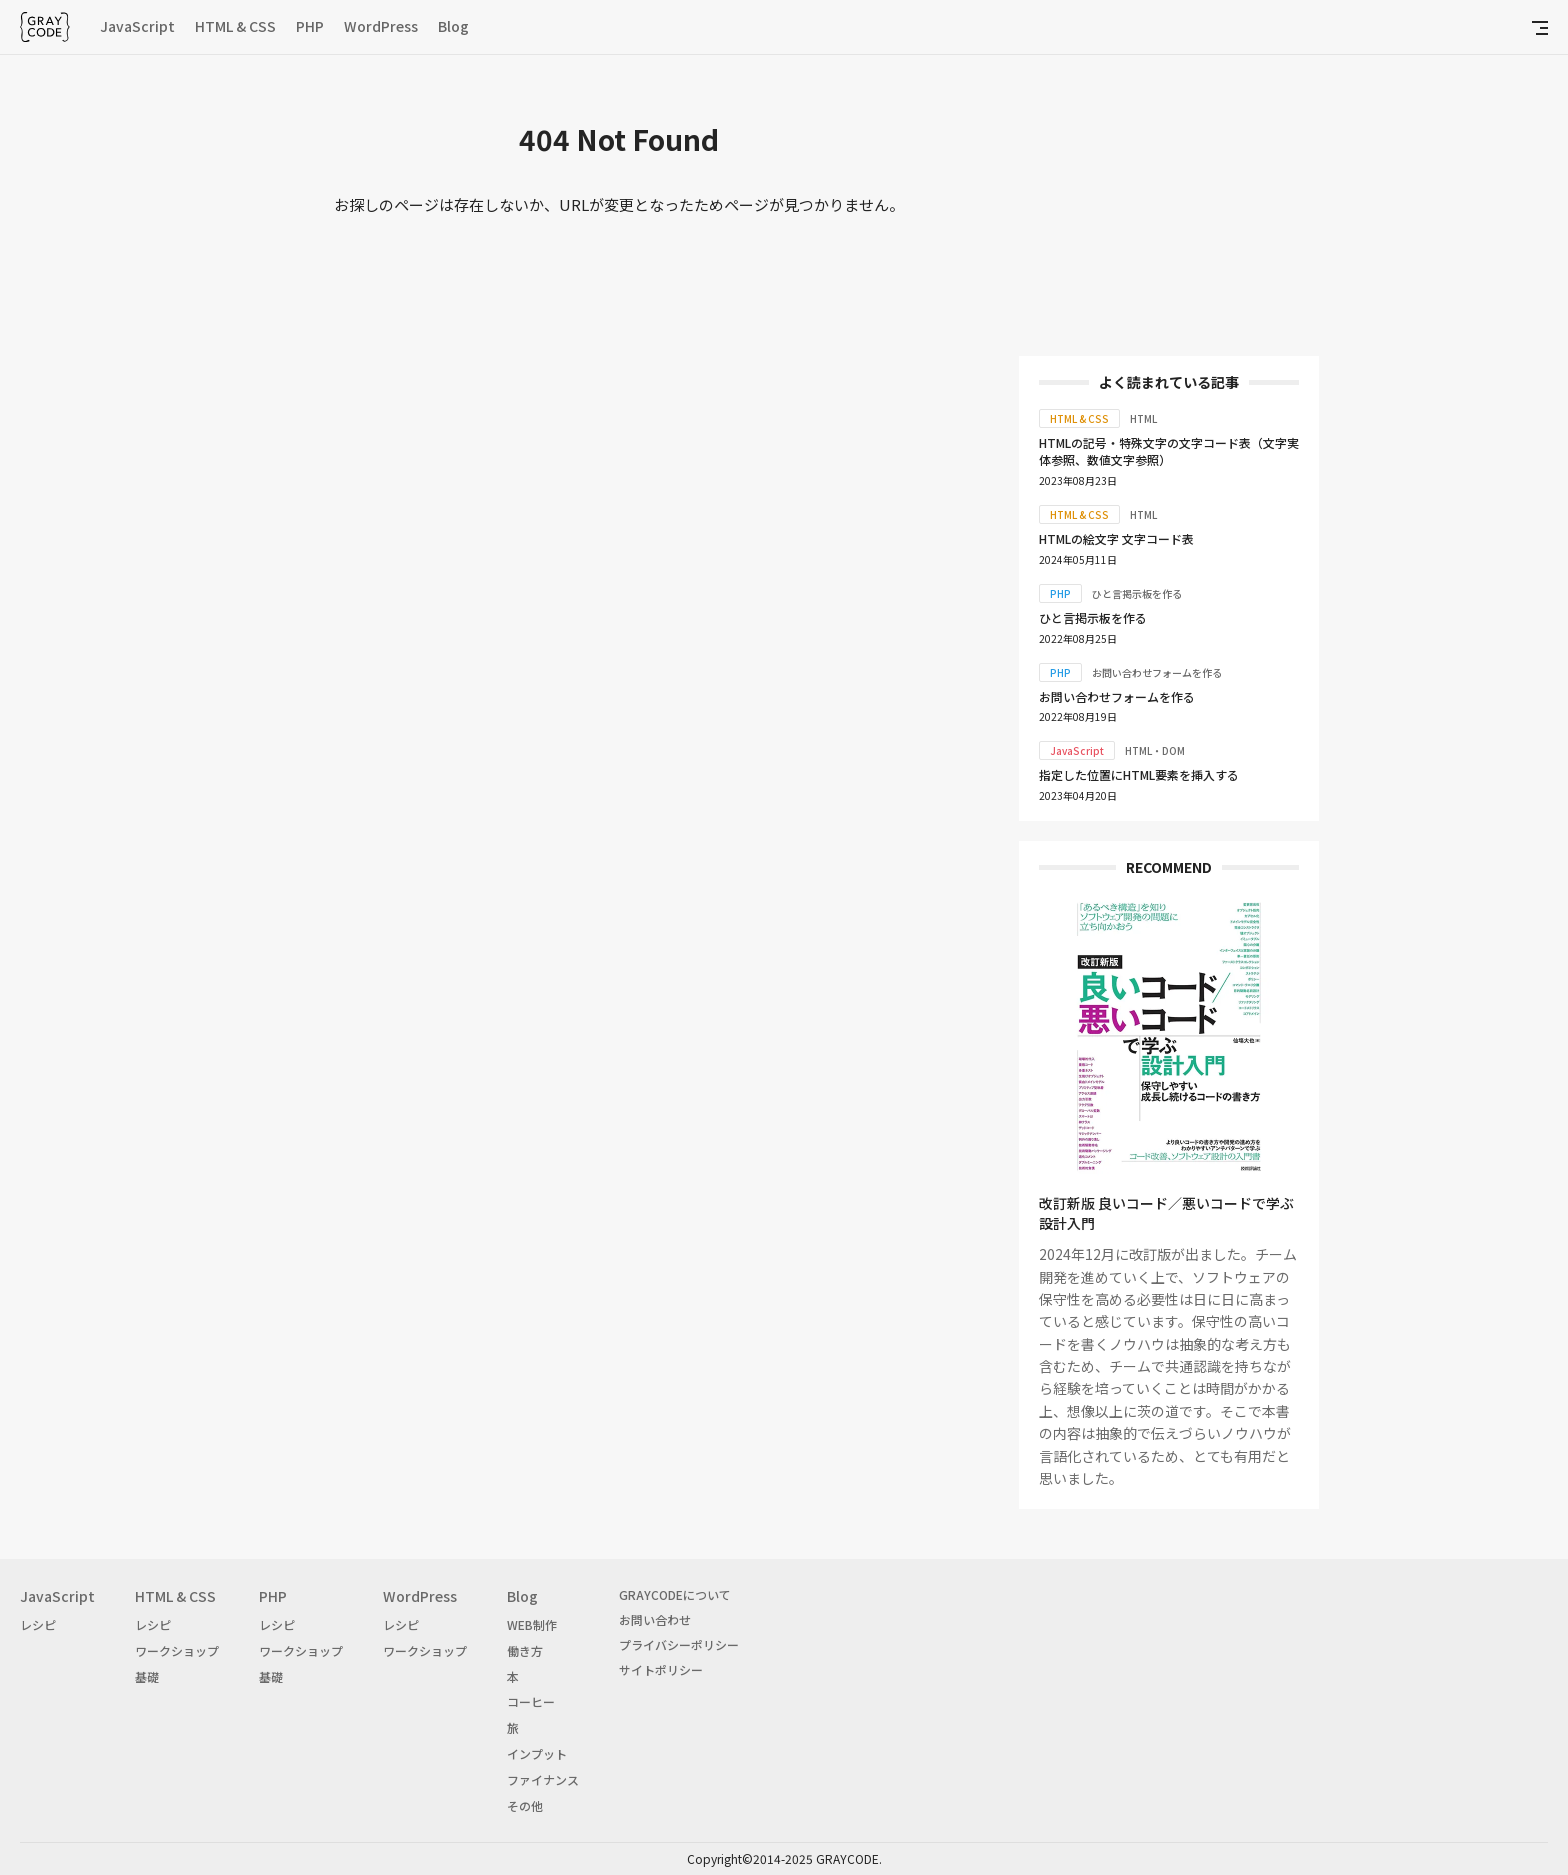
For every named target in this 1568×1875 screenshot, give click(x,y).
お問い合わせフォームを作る (1157, 672)
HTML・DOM (1155, 750)
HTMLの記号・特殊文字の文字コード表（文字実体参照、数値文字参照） (1169, 451)
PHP (310, 26)
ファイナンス (543, 1779)
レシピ (38, 1624)
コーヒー (531, 1701)
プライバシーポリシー (679, 1644)
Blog (453, 26)
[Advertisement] (1169, 210)
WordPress (381, 26)
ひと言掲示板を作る (1137, 593)
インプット (537, 1753)
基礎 (147, 1676)
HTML (1143, 418)
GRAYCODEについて (675, 1594)
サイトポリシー (661, 1669)
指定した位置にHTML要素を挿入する (1139, 774)
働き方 (525, 1650)
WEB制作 (532, 1624)
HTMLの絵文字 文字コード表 (1116, 538)
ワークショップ (177, 1650)
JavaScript (137, 26)
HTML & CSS (235, 26)
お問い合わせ (655, 1619)
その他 (525, 1805)
